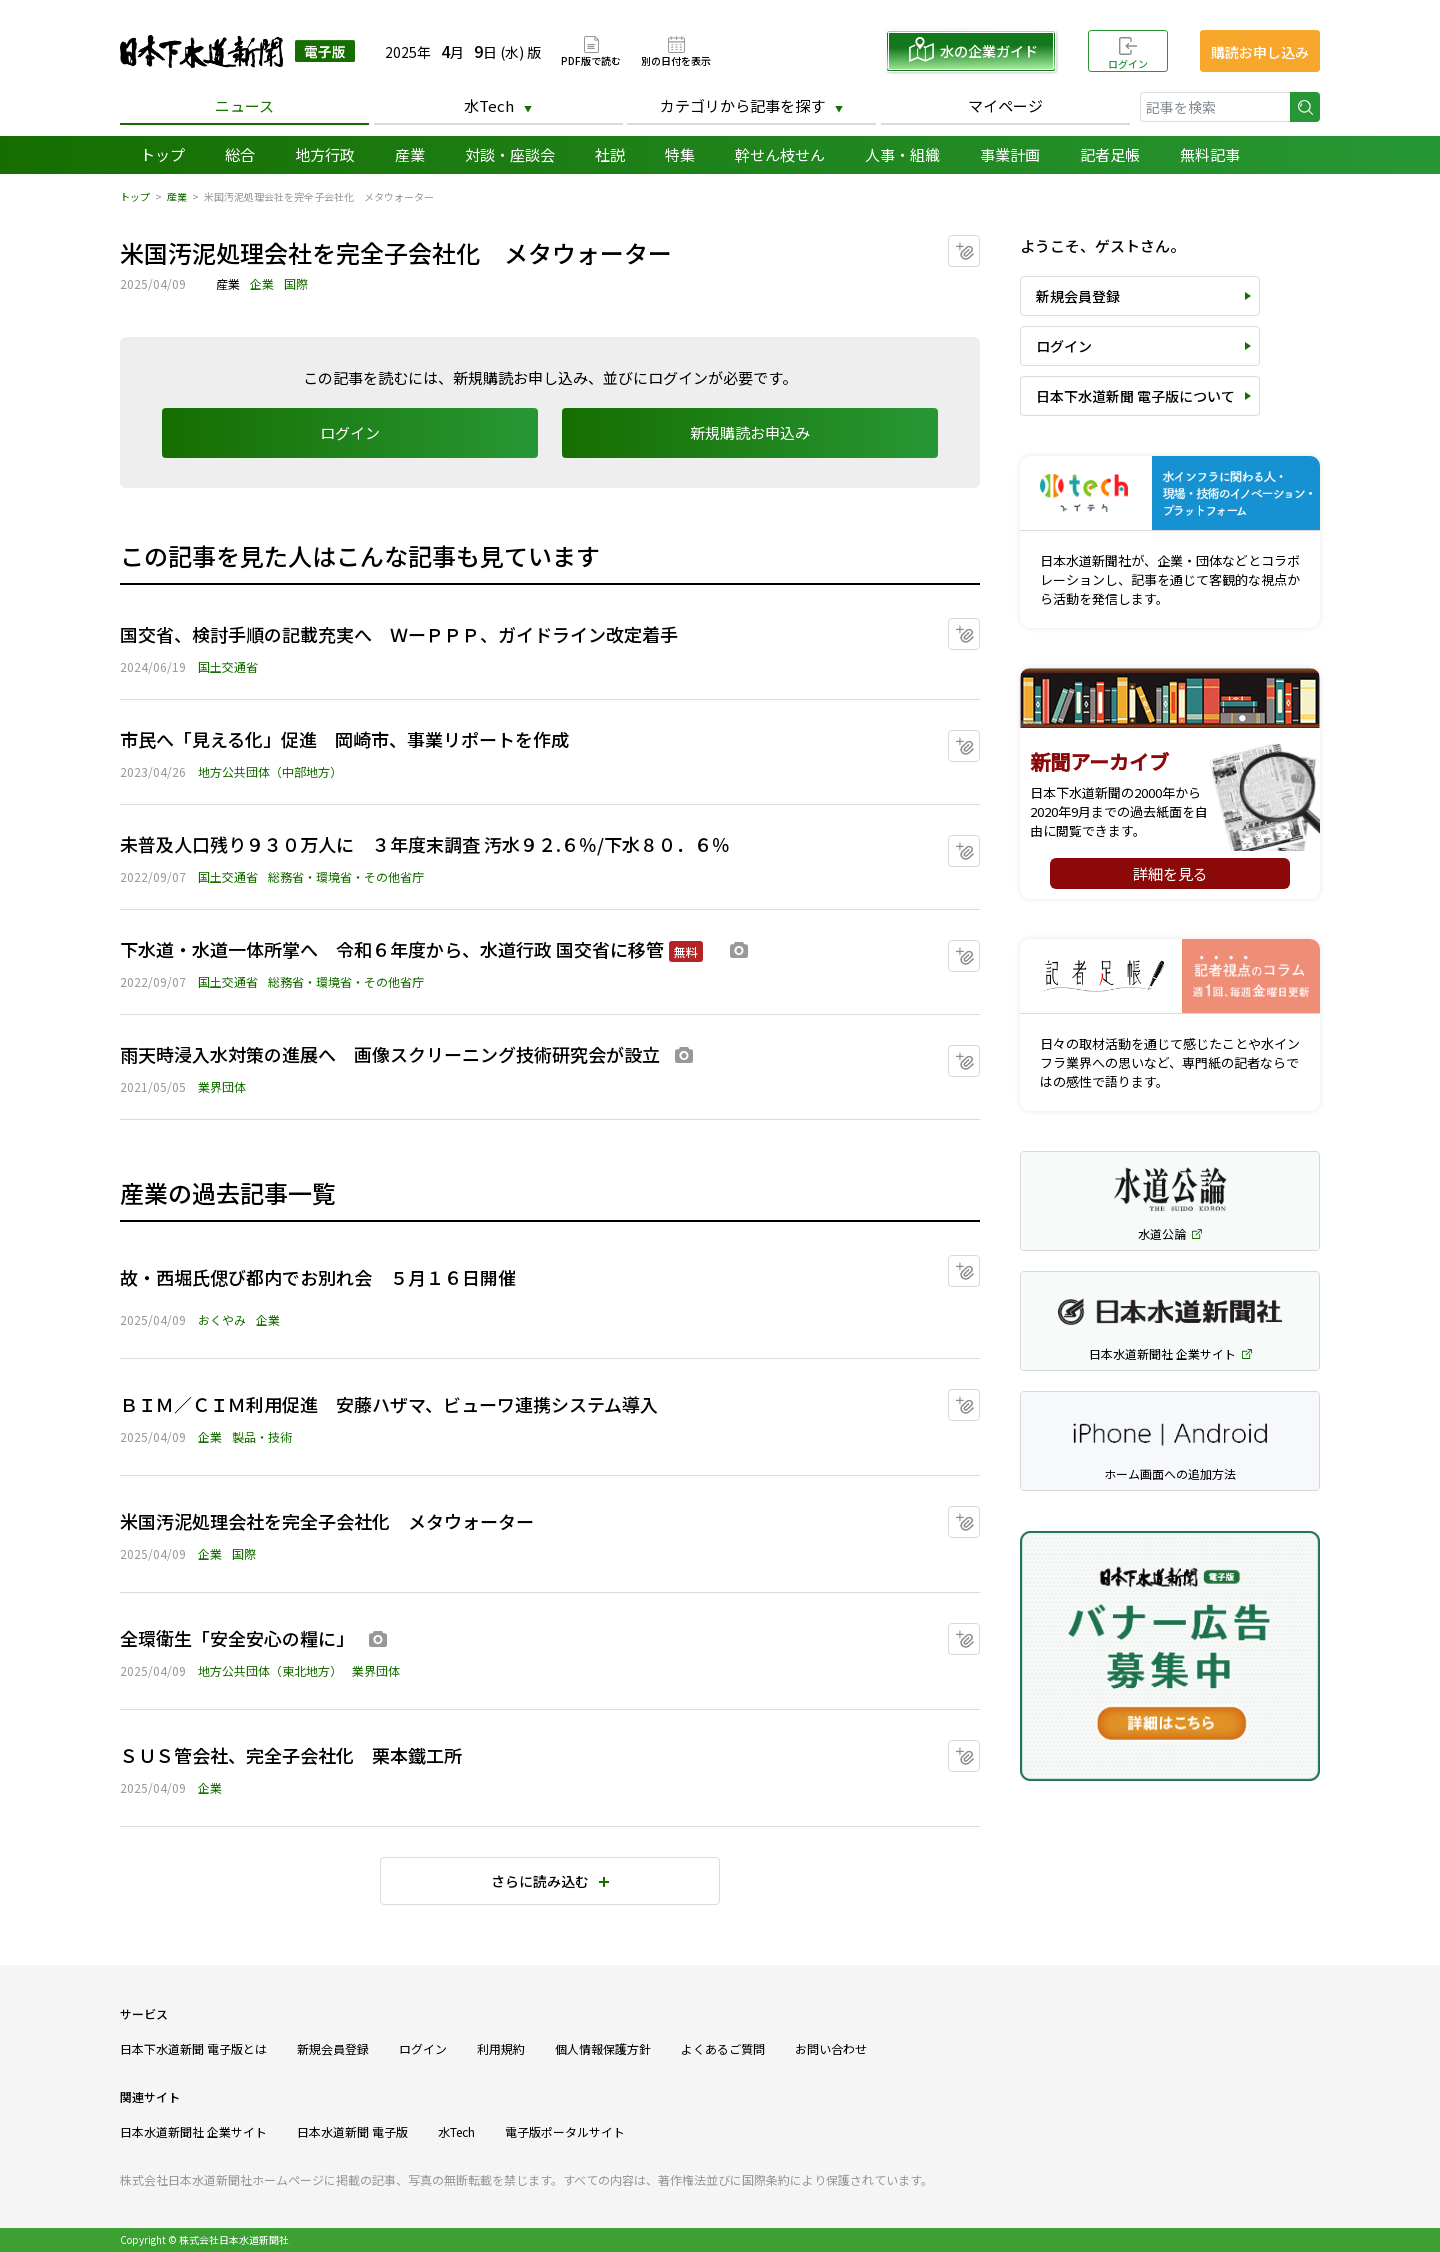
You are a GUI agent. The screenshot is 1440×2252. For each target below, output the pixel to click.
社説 (610, 154)
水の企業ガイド (989, 51)
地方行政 (325, 154)
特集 (680, 154)
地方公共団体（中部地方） (270, 771)
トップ (162, 154)
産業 (410, 154)
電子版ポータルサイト (565, 2131)
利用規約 (501, 2048)
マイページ (1005, 105)
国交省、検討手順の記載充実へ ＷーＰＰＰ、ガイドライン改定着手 (399, 634)
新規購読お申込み (750, 432)
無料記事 (1210, 154)
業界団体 (222, 1086)
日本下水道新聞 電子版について (1135, 396)
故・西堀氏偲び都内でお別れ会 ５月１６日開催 (318, 1277)
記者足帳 (1110, 154)
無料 (686, 951)
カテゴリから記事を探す (742, 105)
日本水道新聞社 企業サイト (193, 2131)
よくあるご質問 (723, 2048)
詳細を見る (1170, 873)
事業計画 (1010, 154)
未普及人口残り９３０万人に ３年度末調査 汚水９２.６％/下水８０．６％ (425, 844)
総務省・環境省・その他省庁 (346, 876)
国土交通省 (228, 666)
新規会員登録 (1078, 296)
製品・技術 (262, 1436)
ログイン (1128, 63)
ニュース (244, 105)
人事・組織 (902, 154)
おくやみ (222, 1319)
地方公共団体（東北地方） (270, 1670)
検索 (1305, 107)
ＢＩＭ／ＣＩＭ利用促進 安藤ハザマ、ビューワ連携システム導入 (389, 1404)
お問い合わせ (831, 2048)
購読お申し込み (1260, 52)
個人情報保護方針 (603, 2048)
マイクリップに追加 (979, 244)
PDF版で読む (591, 59)
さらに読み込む (540, 1881)
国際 (296, 283)
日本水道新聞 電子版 (352, 2131)
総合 (240, 154)
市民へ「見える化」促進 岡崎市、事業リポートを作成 (344, 739)
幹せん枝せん (780, 154)
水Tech (489, 105)
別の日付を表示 (676, 59)
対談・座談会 (510, 154)
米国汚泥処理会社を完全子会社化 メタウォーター (327, 1521)
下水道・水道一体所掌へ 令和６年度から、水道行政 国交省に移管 (392, 949)
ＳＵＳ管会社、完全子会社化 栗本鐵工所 (291, 1755)
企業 (262, 283)
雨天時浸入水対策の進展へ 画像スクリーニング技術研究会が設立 (390, 1054)
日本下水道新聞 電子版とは (193, 2048)
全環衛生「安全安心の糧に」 (237, 1638)
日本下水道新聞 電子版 (237, 51)
